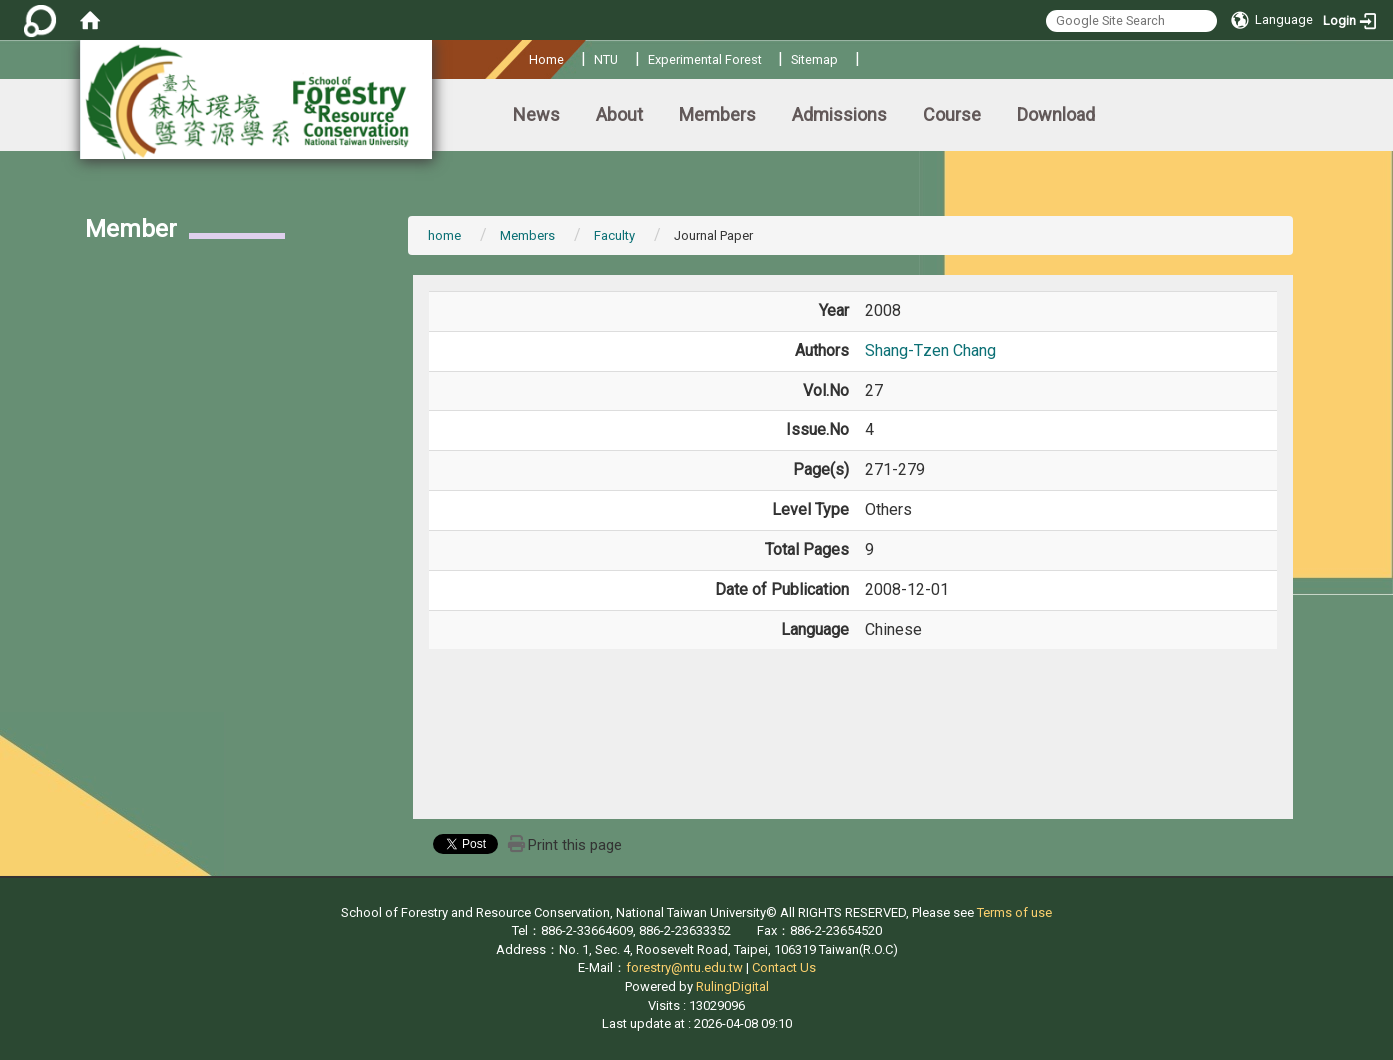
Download (1056, 114)
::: (521, 56)
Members (717, 114)
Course (952, 114)
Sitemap (814, 59)
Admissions (839, 114)
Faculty (614, 235)
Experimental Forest (705, 59)
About (619, 114)
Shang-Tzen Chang (930, 350)
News (536, 114)
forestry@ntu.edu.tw (684, 967)
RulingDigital (732, 986)
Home (546, 59)
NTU (606, 59)
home (444, 235)
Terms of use (1014, 912)
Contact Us (784, 967)
